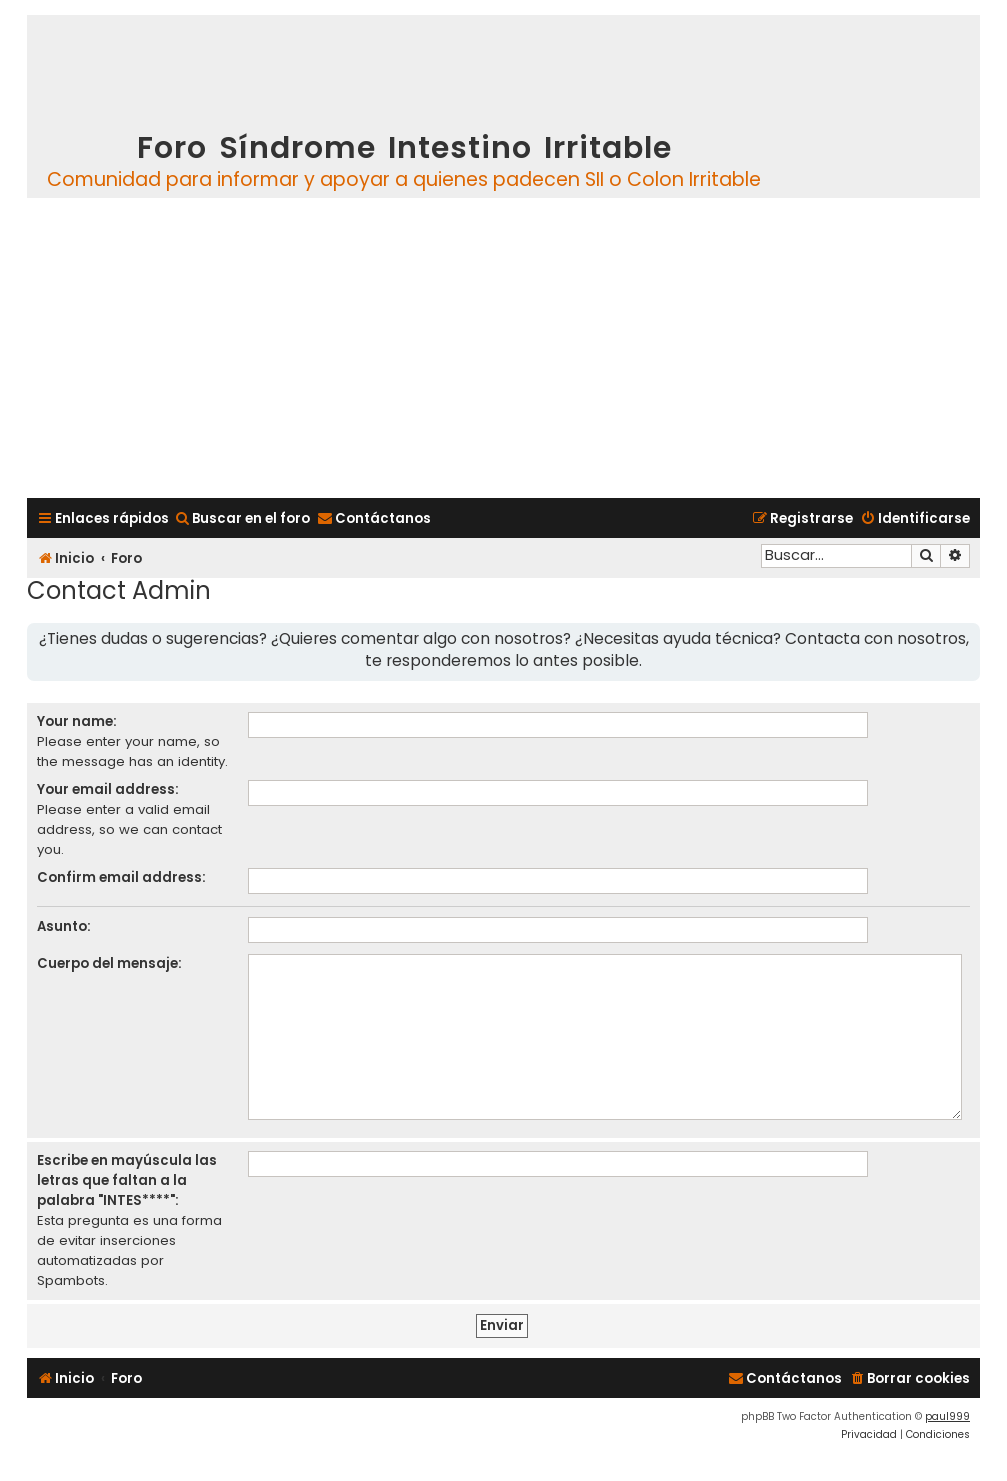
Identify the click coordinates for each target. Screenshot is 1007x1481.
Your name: (77, 721)
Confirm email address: (121, 877)
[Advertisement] (503, 348)
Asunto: (64, 926)
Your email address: (108, 789)
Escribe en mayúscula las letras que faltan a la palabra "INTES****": (127, 1180)
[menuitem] (242, 518)
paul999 (947, 1416)
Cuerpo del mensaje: (109, 963)
